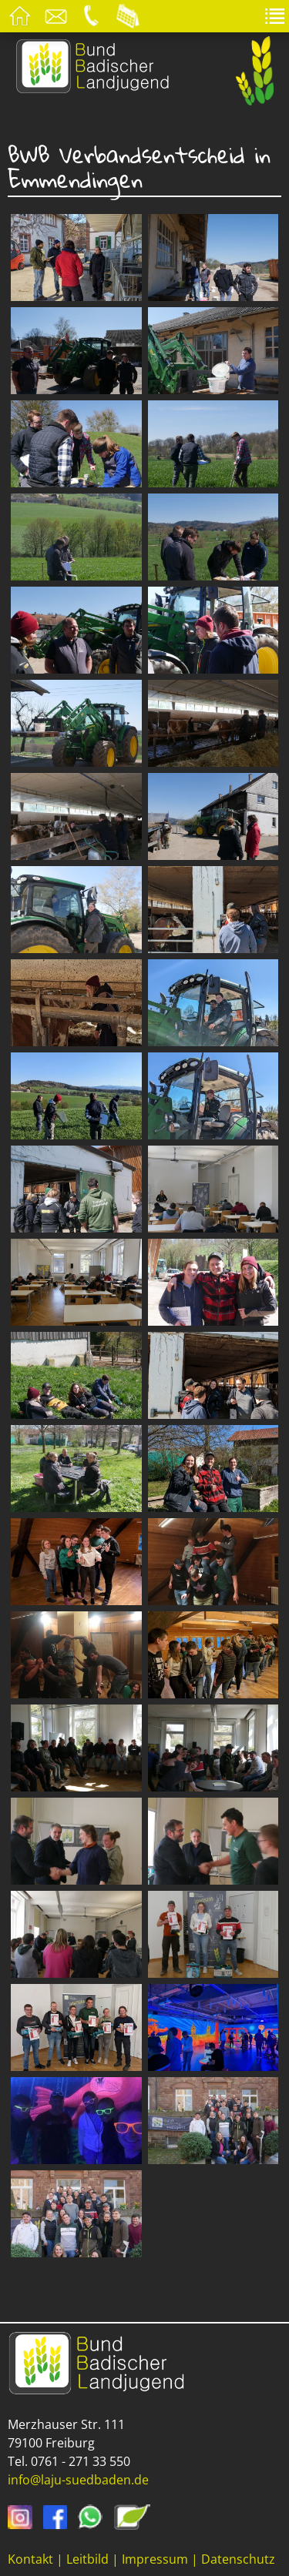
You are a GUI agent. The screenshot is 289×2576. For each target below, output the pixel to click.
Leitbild (87, 2559)
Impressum (155, 2559)
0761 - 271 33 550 (80, 2461)
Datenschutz (238, 2559)
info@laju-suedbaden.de (78, 2479)
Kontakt (30, 2559)
